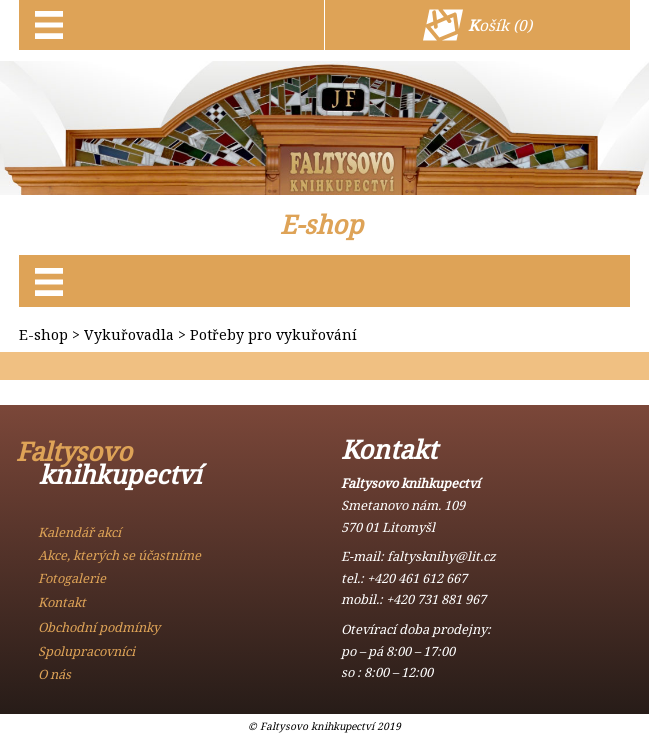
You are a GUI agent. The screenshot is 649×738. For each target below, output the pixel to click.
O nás (54, 674)
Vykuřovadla (129, 334)
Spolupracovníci (86, 651)
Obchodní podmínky (99, 627)
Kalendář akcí (79, 532)
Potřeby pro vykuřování (273, 334)
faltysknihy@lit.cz (441, 556)
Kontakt (62, 602)
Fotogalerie (72, 578)
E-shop (321, 224)
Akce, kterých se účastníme (119, 555)
